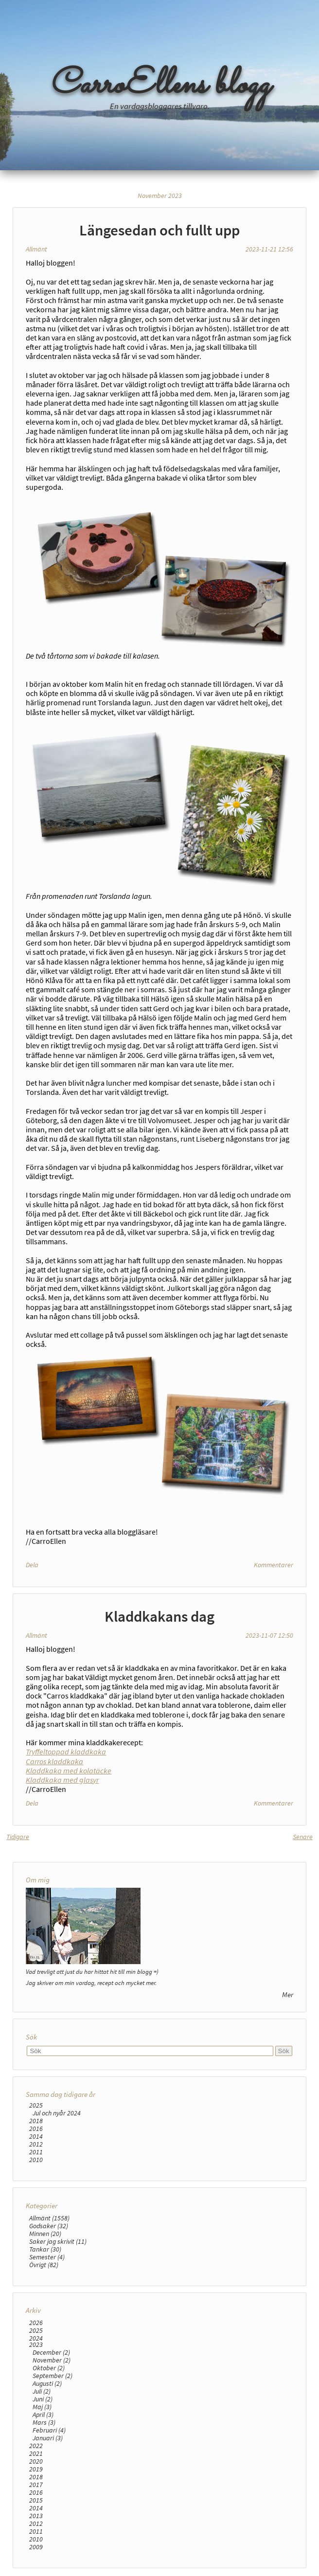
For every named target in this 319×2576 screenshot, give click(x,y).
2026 (36, 2322)
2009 (36, 2546)
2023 (36, 2344)
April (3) (43, 2414)
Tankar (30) (45, 2249)
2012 (36, 2144)
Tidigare (17, 1836)
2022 (36, 2445)
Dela (32, 1564)
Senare (303, 1836)
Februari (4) (49, 2430)
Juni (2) (43, 2399)
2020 (36, 2461)
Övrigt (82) (43, 2264)
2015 (36, 2500)
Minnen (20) (45, 2233)
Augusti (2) (47, 2383)
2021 (36, 2453)
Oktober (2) (49, 2367)
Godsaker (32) (48, 2225)
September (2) (52, 2375)
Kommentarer (273, 1564)
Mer (287, 1994)
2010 (36, 2159)
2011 (36, 2151)
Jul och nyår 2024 (57, 2113)
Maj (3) (42, 2406)
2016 (36, 2128)
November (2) (52, 2360)
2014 (36, 2136)
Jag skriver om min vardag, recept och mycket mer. (91, 1982)
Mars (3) (44, 2422)
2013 (36, 2515)
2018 (36, 2120)
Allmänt (36, 249)
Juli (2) (42, 2391)
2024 (36, 2338)
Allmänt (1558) (49, 2218)
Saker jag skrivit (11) (58, 2241)
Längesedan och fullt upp (159, 230)
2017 (36, 2484)
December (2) (51, 2352)
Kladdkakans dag (159, 1616)
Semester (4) (47, 2257)
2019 (36, 2469)
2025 (36, 2105)
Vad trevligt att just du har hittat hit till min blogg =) (92, 1971)
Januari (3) (48, 2437)
